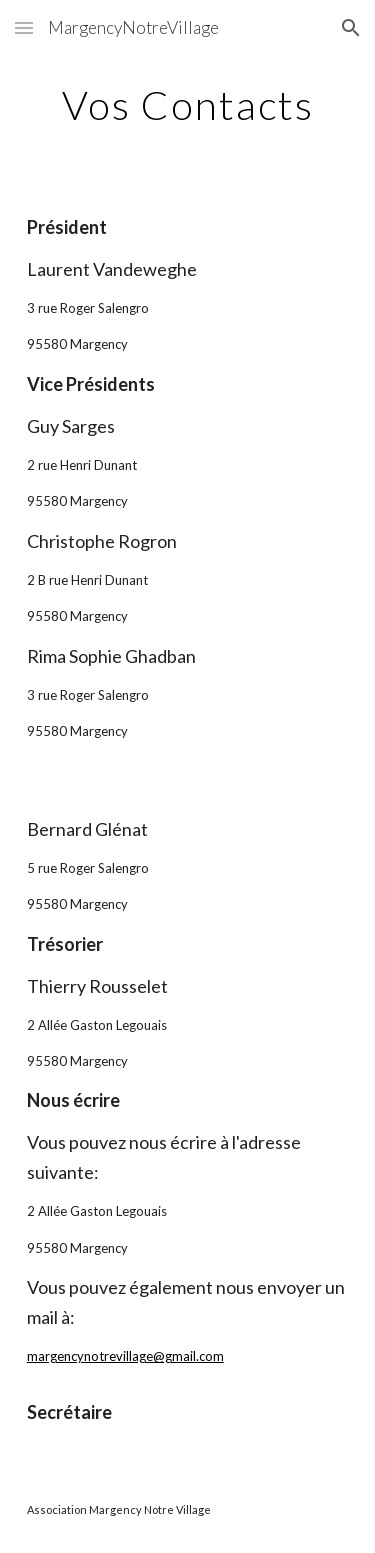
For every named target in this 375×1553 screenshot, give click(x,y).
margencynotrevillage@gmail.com (125, 1356)
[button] (24, 27)
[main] (188, 105)
